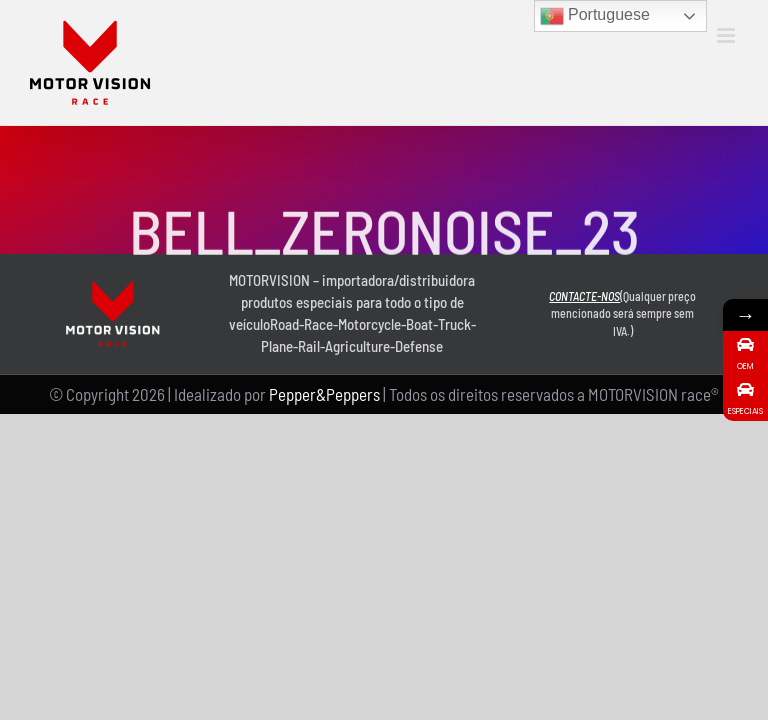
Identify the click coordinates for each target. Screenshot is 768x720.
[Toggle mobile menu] (727, 35)
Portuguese (595, 16)
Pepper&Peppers (324, 394)
